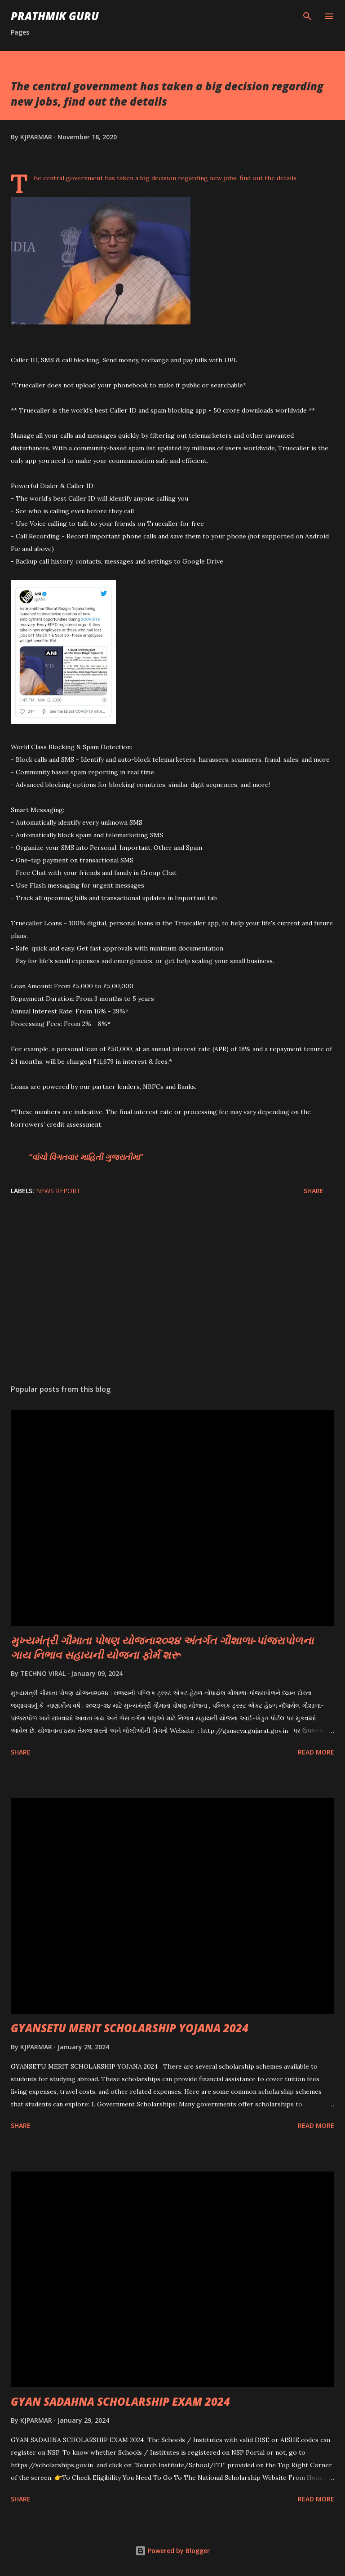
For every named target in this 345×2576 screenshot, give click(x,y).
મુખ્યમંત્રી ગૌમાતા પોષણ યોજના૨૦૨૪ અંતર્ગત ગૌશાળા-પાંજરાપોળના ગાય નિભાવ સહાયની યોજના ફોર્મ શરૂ (162, 1647)
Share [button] (313, 1190)
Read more (316, 1752)
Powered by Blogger (172, 2550)
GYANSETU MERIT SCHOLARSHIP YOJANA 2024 (129, 2028)
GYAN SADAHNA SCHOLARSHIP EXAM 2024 (120, 2401)
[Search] (307, 16)
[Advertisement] (172, 1292)
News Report (58, 1190)
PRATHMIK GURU (55, 16)
